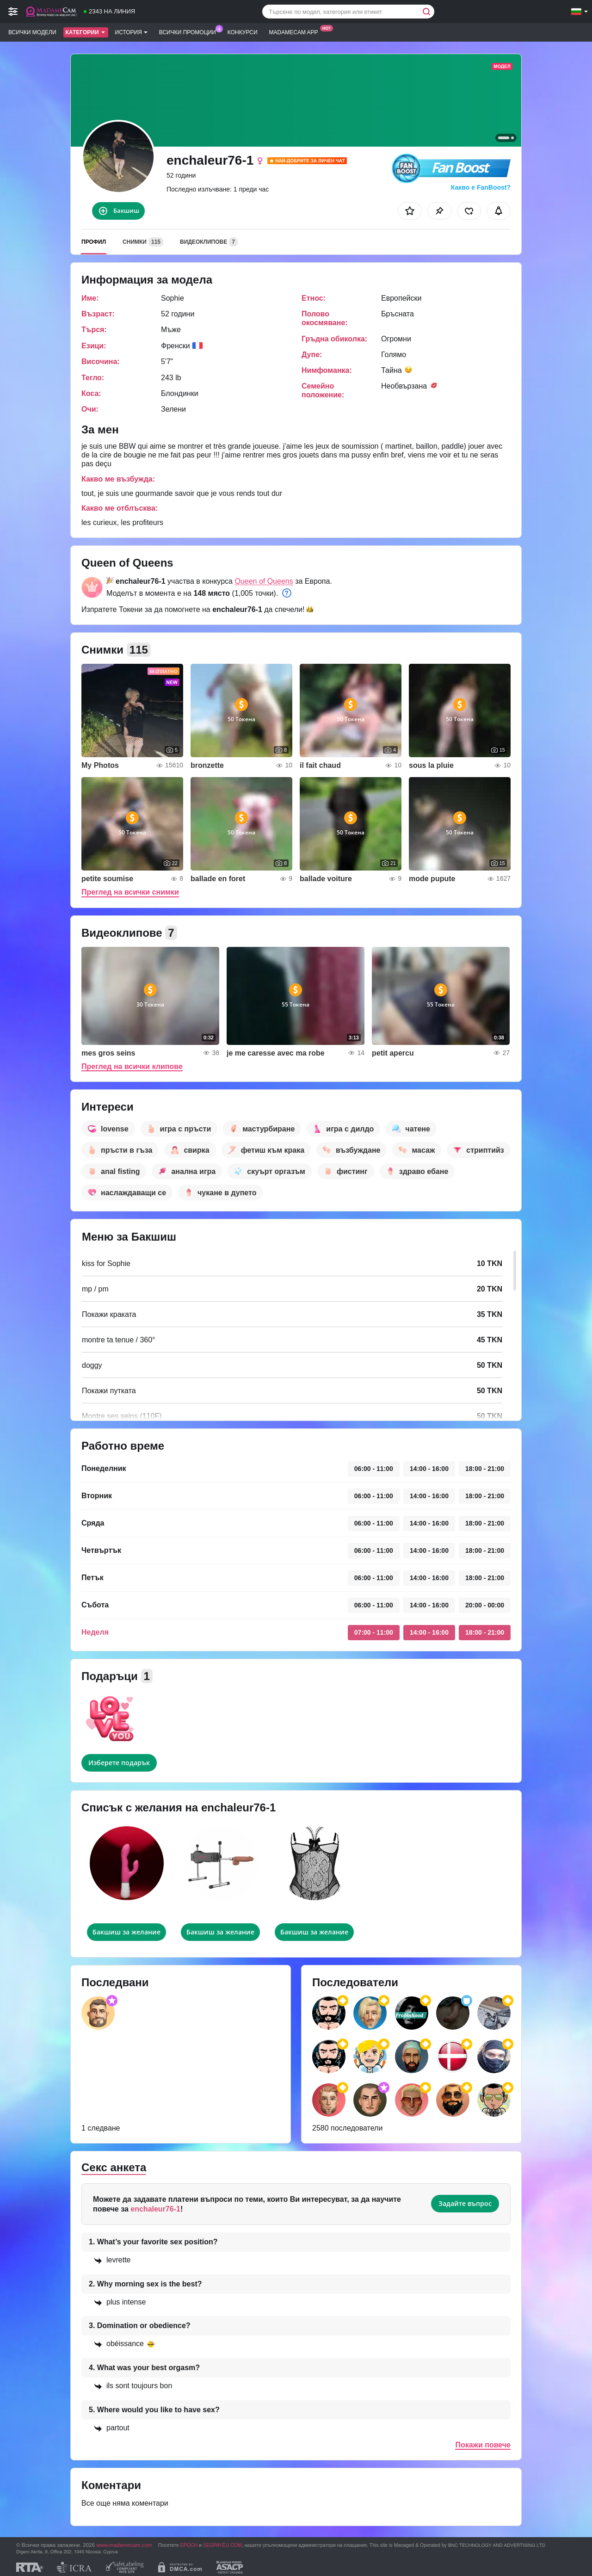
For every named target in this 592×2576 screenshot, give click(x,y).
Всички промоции (190, 31)
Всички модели (32, 32)
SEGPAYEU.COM (222, 2545)
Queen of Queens (263, 581)
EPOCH (188, 2545)
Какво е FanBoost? (481, 187)
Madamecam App (296, 31)
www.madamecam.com (124, 2545)
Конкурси (243, 32)
